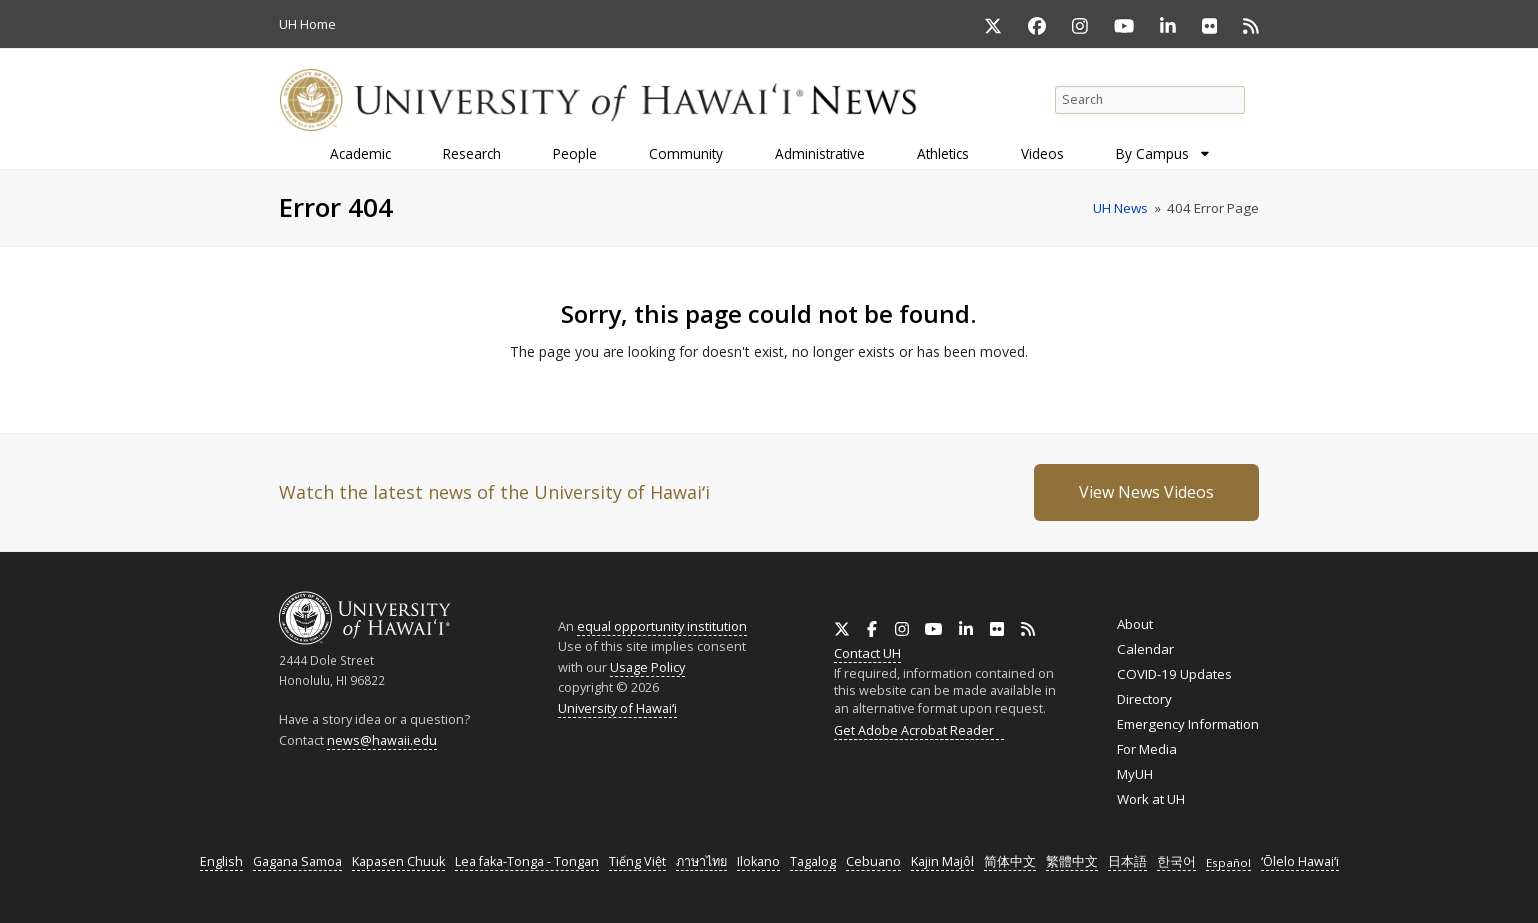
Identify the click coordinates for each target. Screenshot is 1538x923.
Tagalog (813, 861)
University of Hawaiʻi (617, 708)
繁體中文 (1072, 861)
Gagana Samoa (297, 861)
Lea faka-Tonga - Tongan (527, 861)
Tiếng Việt (637, 861)
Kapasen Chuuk (398, 861)
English (221, 861)
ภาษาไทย (701, 861)
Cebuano (873, 861)
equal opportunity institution (662, 626)
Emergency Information (1188, 724)
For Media (1147, 749)
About (1135, 624)
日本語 (1127, 861)
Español (1228, 862)
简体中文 (1010, 861)
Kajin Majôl (942, 861)
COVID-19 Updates (1174, 674)
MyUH (1135, 774)
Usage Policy (647, 667)
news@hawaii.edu (382, 740)
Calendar (1145, 649)
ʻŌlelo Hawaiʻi (1300, 861)
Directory (1144, 699)
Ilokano (758, 861)
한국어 (1176, 861)
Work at (1151, 799)
